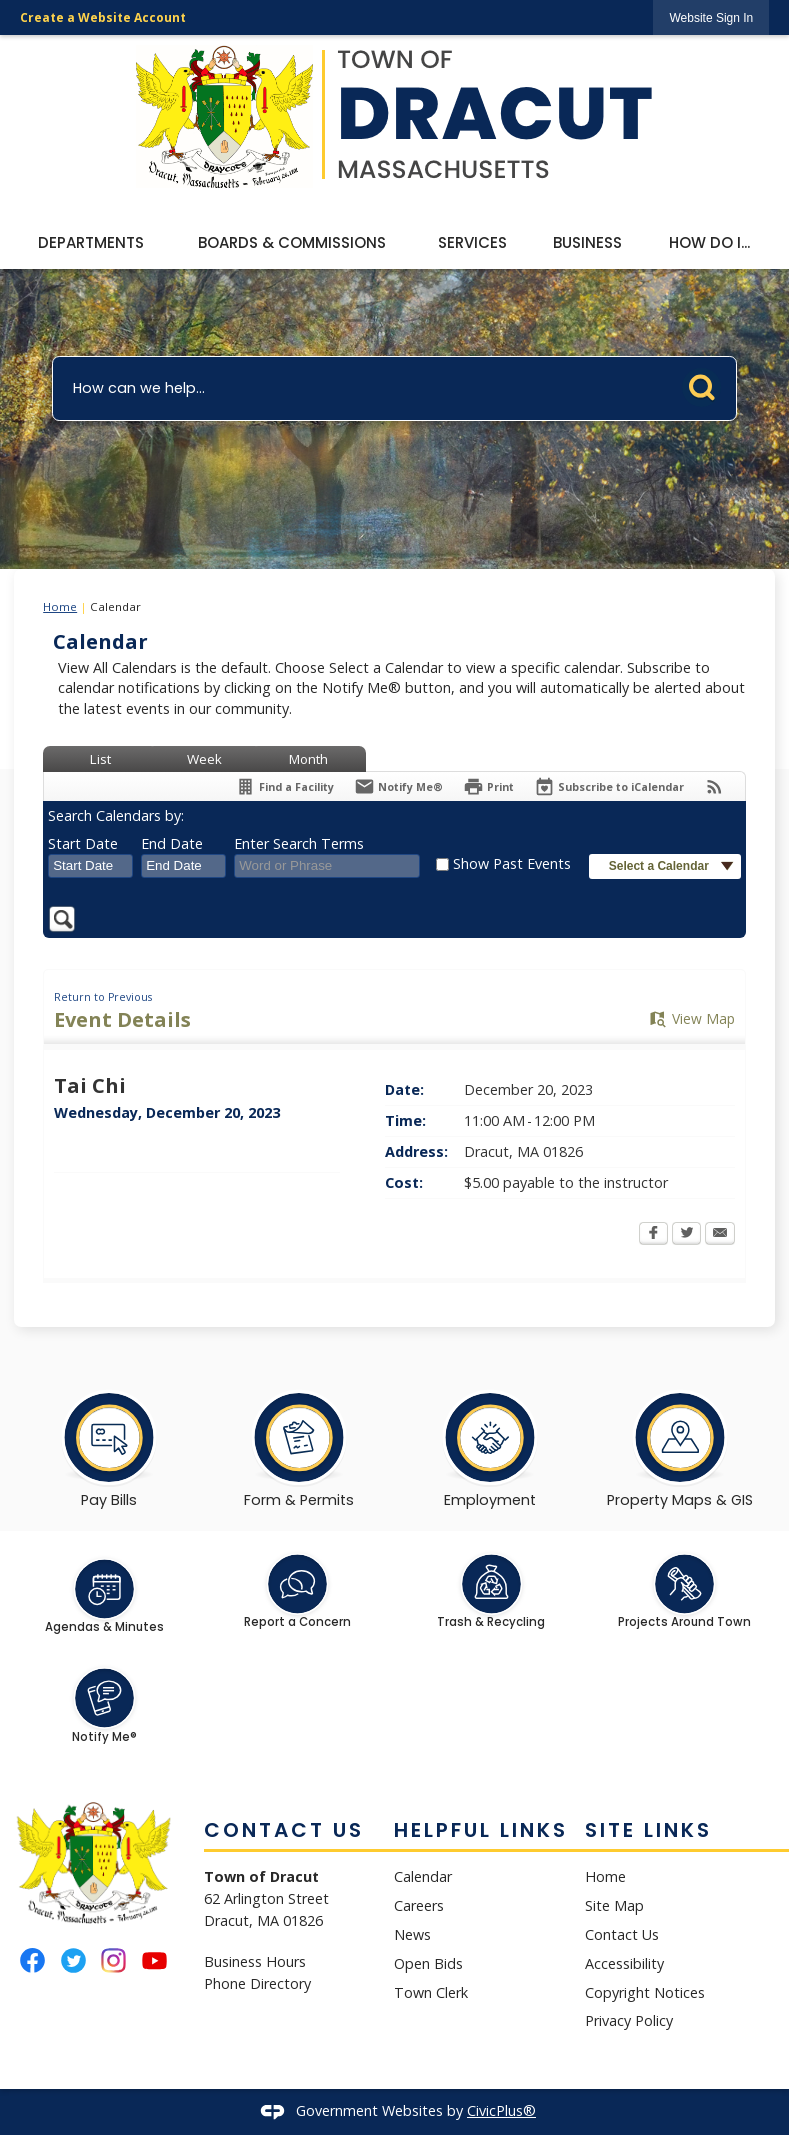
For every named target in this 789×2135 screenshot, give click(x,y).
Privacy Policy (629, 2020)
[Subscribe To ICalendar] (609, 786)
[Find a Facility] (284, 786)
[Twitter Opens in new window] (686, 1235)
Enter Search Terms (299, 843)
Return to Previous (103, 997)
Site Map (614, 1905)
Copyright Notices (645, 1992)
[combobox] (90, 866)
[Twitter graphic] (73, 1960)
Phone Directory (257, 1983)
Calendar (423, 1876)
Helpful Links (481, 1830)
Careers (419, 1905)
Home (60, 606)
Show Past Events (512, 863)
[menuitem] (91, 243)
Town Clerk (431, 1992)
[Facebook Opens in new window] (653, 1235)
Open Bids (428, 1963)
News (412, 1934)
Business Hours (255, 1961)
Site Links (648, 1830)
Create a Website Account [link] (103, 17)
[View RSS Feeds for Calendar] (714, 786)
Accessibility (624, 1963)
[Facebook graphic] (32, 1960)
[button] (707, 384)
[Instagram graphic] (113, 1960)
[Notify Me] (398, 786)
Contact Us (622, 1934)
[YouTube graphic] (154, 1960)
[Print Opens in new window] (488, 786)
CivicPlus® (501, 2110)
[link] (711, 17)
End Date (172, 843)
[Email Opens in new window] (720, 1235)
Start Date (83, 843)
